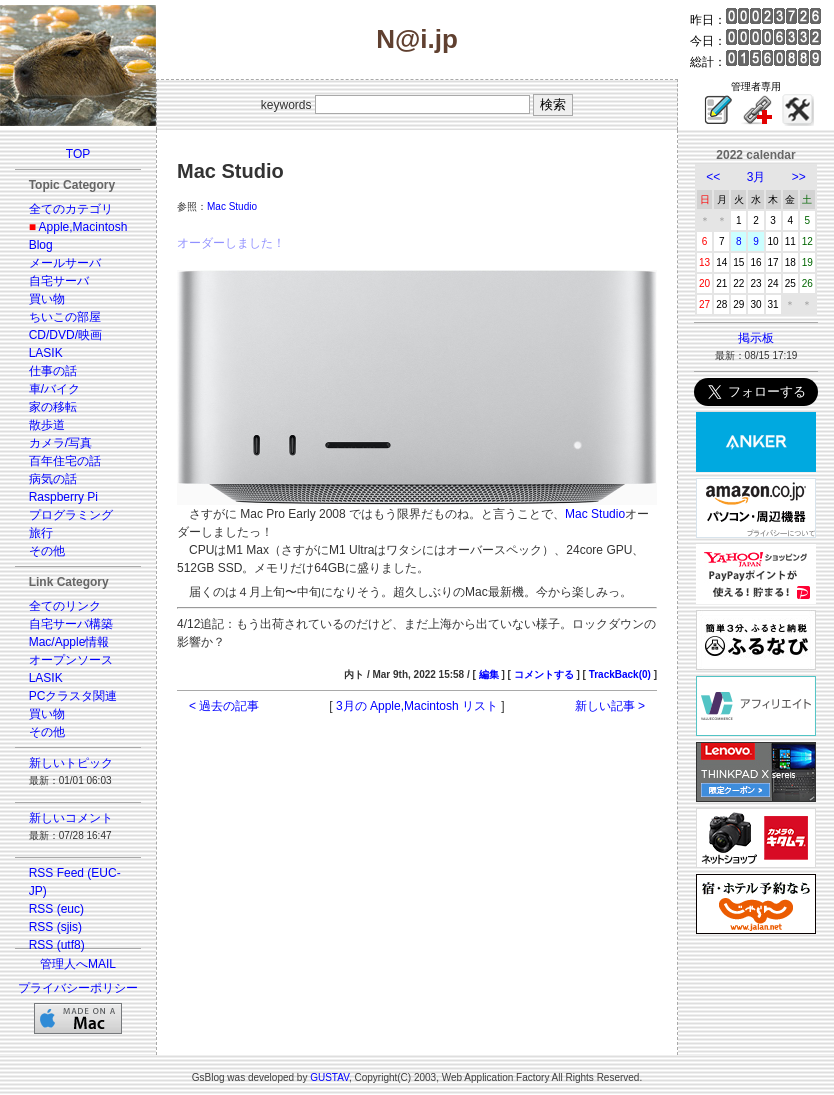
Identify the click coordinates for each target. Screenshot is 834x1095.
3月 (756, 177)
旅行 (41, 533)
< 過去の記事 (224, 706)
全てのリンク (65, 606)
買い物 (47, 299)
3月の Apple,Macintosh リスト (417, 706)
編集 (489, 674)
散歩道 (47, 425)
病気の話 (53, 479)
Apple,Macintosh (83, 227)
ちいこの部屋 (65, 317)
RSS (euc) (56, 909)
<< (713, 177)
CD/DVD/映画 (65, 335)
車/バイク (54, 389)
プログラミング (71, 515)
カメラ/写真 (60, 443)
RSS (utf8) (57, 945)
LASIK (46, 353)
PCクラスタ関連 (73, 696)
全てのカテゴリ (71, 209)
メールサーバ (65, 263)
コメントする (544, 674)
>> (799, 177)
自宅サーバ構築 (71, 624)
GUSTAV (329, 1077)
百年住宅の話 (65, 461)
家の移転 (53, 407)
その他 (47, 551)
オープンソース (71, 660)
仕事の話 (53, 371)
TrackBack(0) (620, 674)
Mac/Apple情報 (69, 642)
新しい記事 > (610, 706)
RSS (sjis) (55, 927)
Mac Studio (232, 206)
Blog (41, 245)
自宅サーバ (59, 281)
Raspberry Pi (63, 497)
